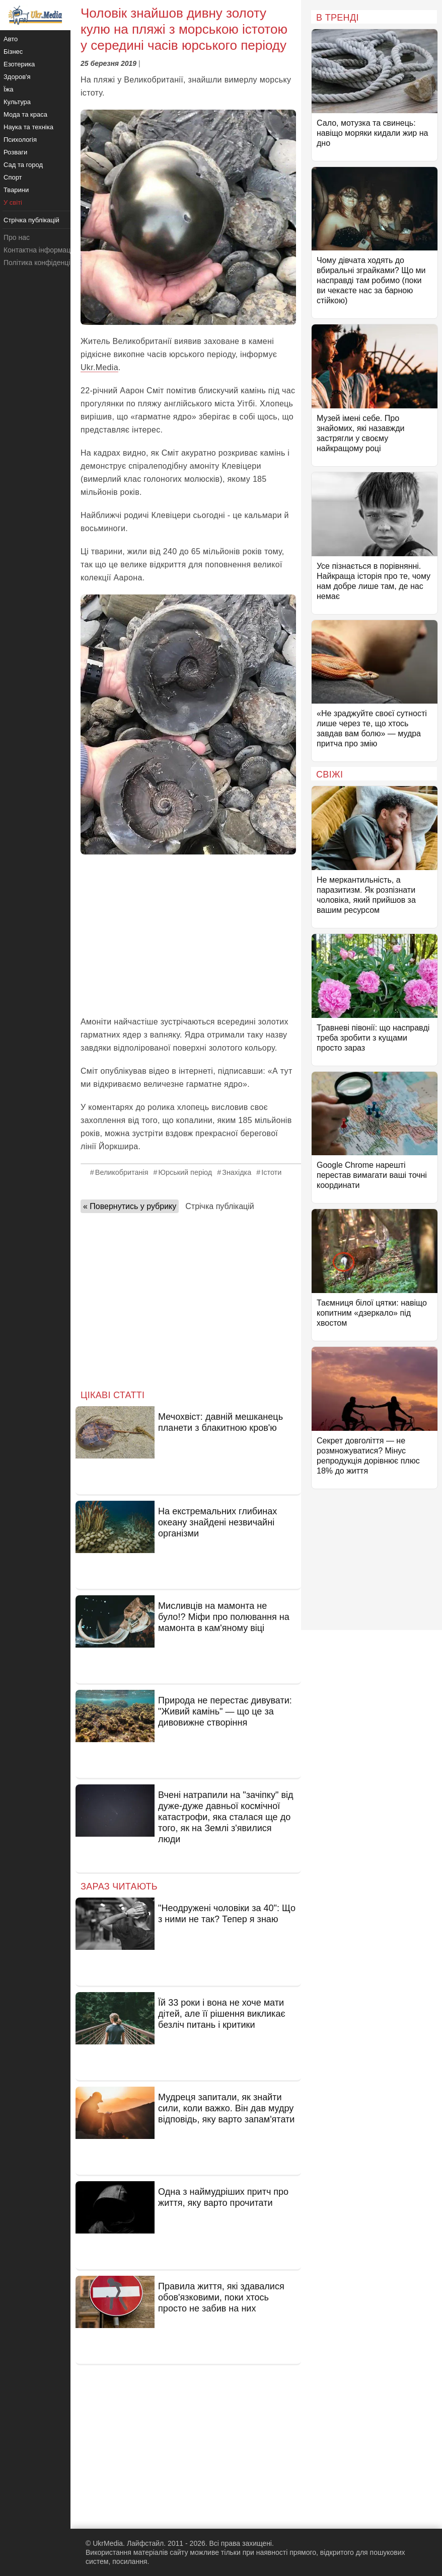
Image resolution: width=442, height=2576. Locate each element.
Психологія (20, 139)
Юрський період (185, 1172)
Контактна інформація (40, 250)
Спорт (13, 177)
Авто (11, 39)
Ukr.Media (99, 367)
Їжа (9, 89)
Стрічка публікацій (219, 1206)
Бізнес (13, 51)
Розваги (15, 152)
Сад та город (23, 164)
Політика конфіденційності (47, 263)
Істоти (271, 1172)
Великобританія (122, 1172)
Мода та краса (25, 114)
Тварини (16, 190)
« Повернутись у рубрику (129, 1206)
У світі (13, 202)
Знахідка (236, 1172)
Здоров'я (17, 76)
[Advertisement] (188, 935)
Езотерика (19, 64)
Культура (17, 102)
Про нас (17, 237)
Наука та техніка (28, 127)
